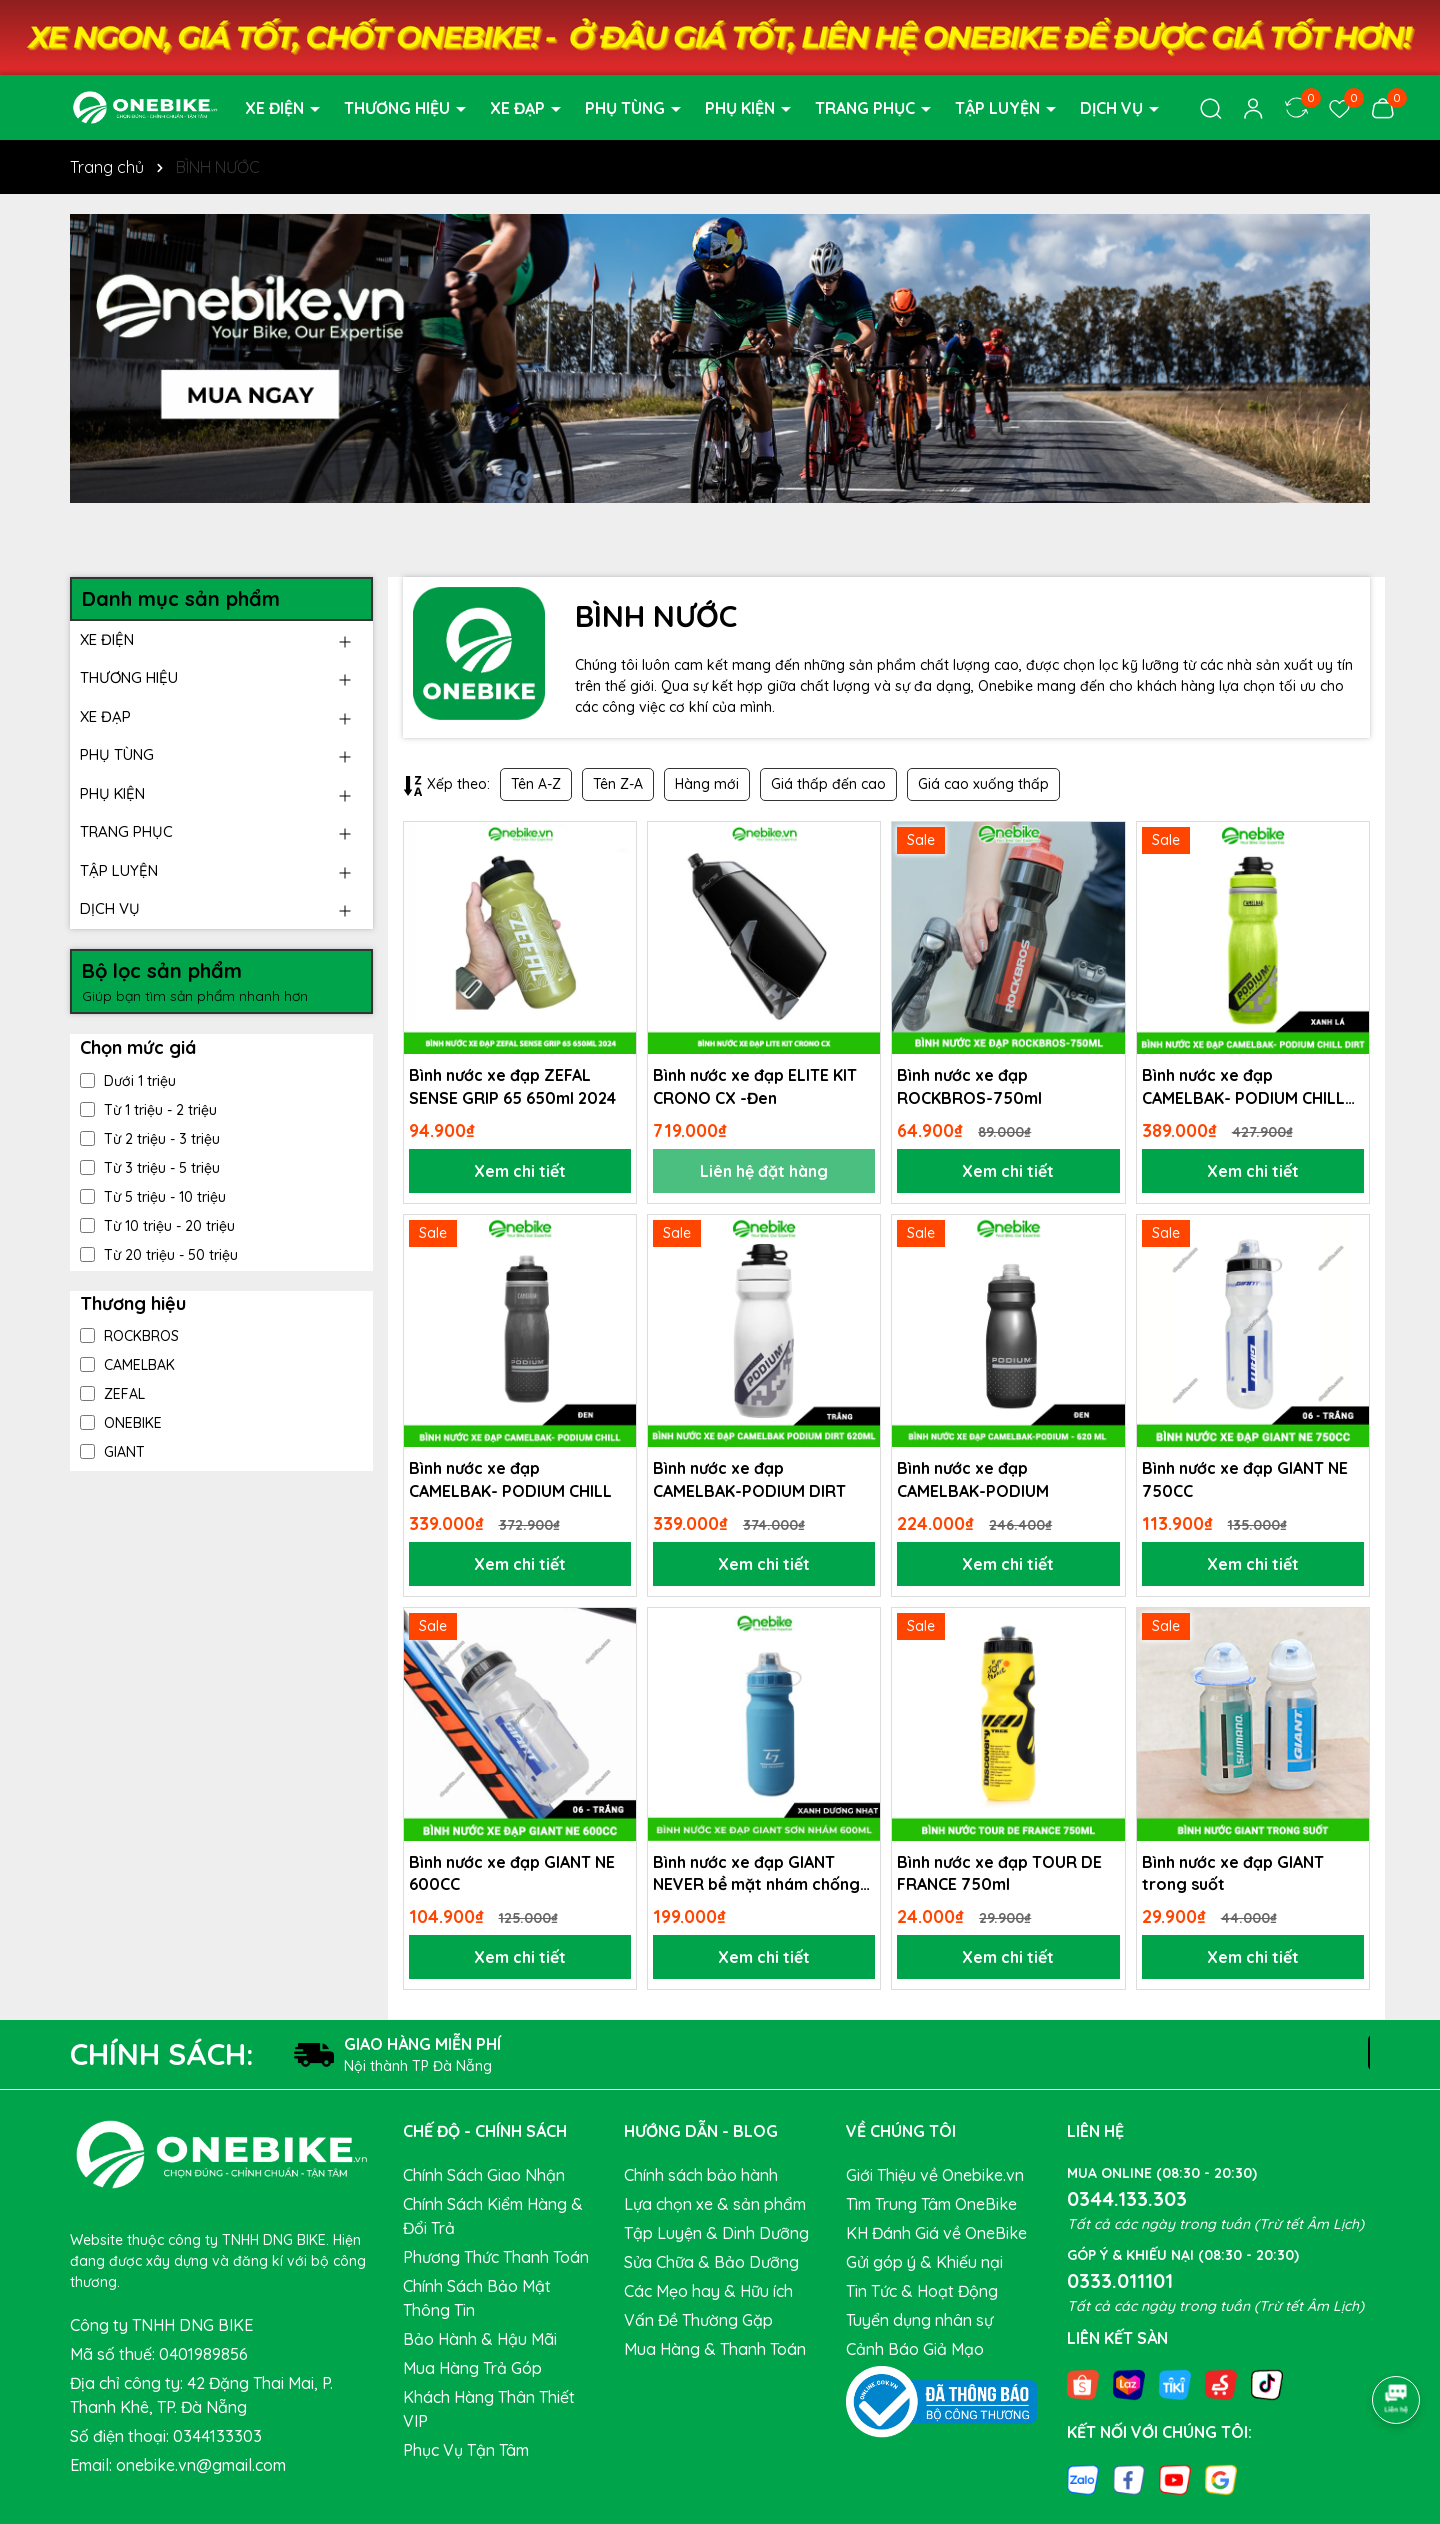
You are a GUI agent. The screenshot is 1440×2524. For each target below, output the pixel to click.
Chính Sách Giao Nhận (484, 2175)
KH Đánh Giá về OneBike (936, 2233)
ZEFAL (112, 1394)
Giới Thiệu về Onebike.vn (935, 2175)
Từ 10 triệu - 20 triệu (157, 1226)
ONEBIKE (121, 1423)
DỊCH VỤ (1113, 108)
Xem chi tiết (520, 1171)
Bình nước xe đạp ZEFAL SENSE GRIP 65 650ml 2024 (512, 1086)
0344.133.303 (1127, 2198)
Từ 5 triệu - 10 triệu (153, 1197)
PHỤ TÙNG (627, 108)
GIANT (112, 1452)
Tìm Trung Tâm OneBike (931, 2204)
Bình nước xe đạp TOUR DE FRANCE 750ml (999, 1873)
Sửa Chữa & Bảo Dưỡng (711, 2262)
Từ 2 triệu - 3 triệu (150, 1139)
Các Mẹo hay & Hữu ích (708, 2291)
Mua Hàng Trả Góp (472, 2368)
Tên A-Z (536, 784)
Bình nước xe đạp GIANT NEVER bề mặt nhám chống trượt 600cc (756, 1874)
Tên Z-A (618, 784)
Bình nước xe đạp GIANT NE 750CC (1245, 1479)
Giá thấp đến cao (828, 784)
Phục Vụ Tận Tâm (466, 2450)
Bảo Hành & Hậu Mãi (480, 2339)
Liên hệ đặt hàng (764, 1171)
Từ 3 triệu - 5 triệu (150, 1168)
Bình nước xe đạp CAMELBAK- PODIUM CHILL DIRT (1243, 1087)
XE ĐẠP (519, 108)
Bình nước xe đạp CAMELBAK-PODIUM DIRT (749, 1479)
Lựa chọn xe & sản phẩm (715, 2204)
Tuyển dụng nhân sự (919, 2320)
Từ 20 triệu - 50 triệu (159, 1255)
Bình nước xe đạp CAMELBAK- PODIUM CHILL (510, 1479)
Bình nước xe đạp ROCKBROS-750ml (969, 1086)
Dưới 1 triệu (128, 1081)
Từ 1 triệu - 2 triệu (148, 1110)
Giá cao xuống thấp (983, 784)
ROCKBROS (129, 1336)
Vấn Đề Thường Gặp (698, 2320)
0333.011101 (1120, 2280)
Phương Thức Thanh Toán (496, 2257)
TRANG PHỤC (867, 108)
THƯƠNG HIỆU (399, 108)
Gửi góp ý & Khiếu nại (924, 2262)
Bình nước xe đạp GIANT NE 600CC (512, 1873)
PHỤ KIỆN (742, 108)
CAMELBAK (127, 1365)
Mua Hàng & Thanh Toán (715, 2349)
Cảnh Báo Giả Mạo (915, 2349)
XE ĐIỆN (276, 108)
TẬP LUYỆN (999, 108)
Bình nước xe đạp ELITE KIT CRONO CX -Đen (755, 1086)
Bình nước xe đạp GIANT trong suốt (1233, 1873)
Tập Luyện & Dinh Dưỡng (716, 2233)
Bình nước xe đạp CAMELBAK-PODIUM (973, 1479)
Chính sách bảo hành (701, 2175)
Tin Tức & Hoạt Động (922, 2291)
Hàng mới (707, 784)
